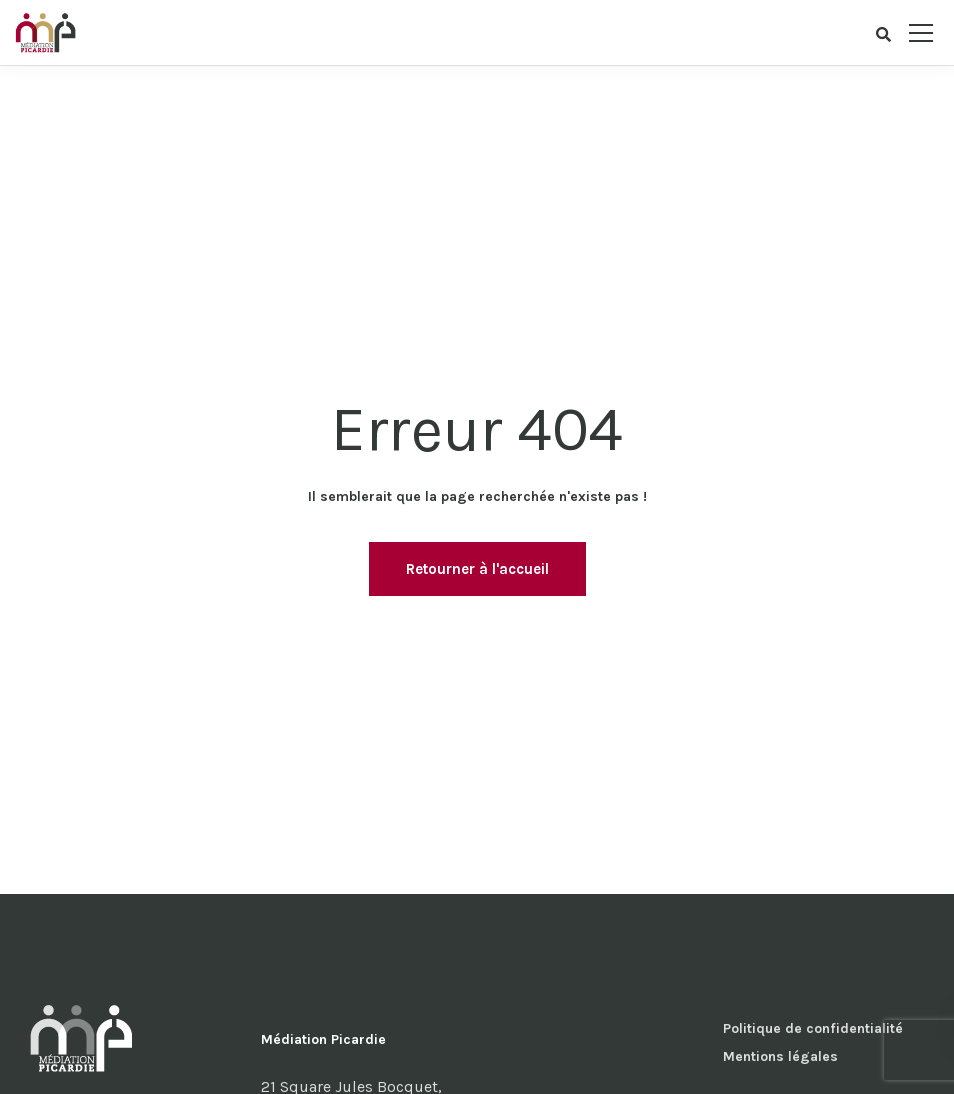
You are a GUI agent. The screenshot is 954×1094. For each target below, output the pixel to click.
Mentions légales (780, 1056)
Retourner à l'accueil (477, 569)
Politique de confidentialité (813, 1028)
